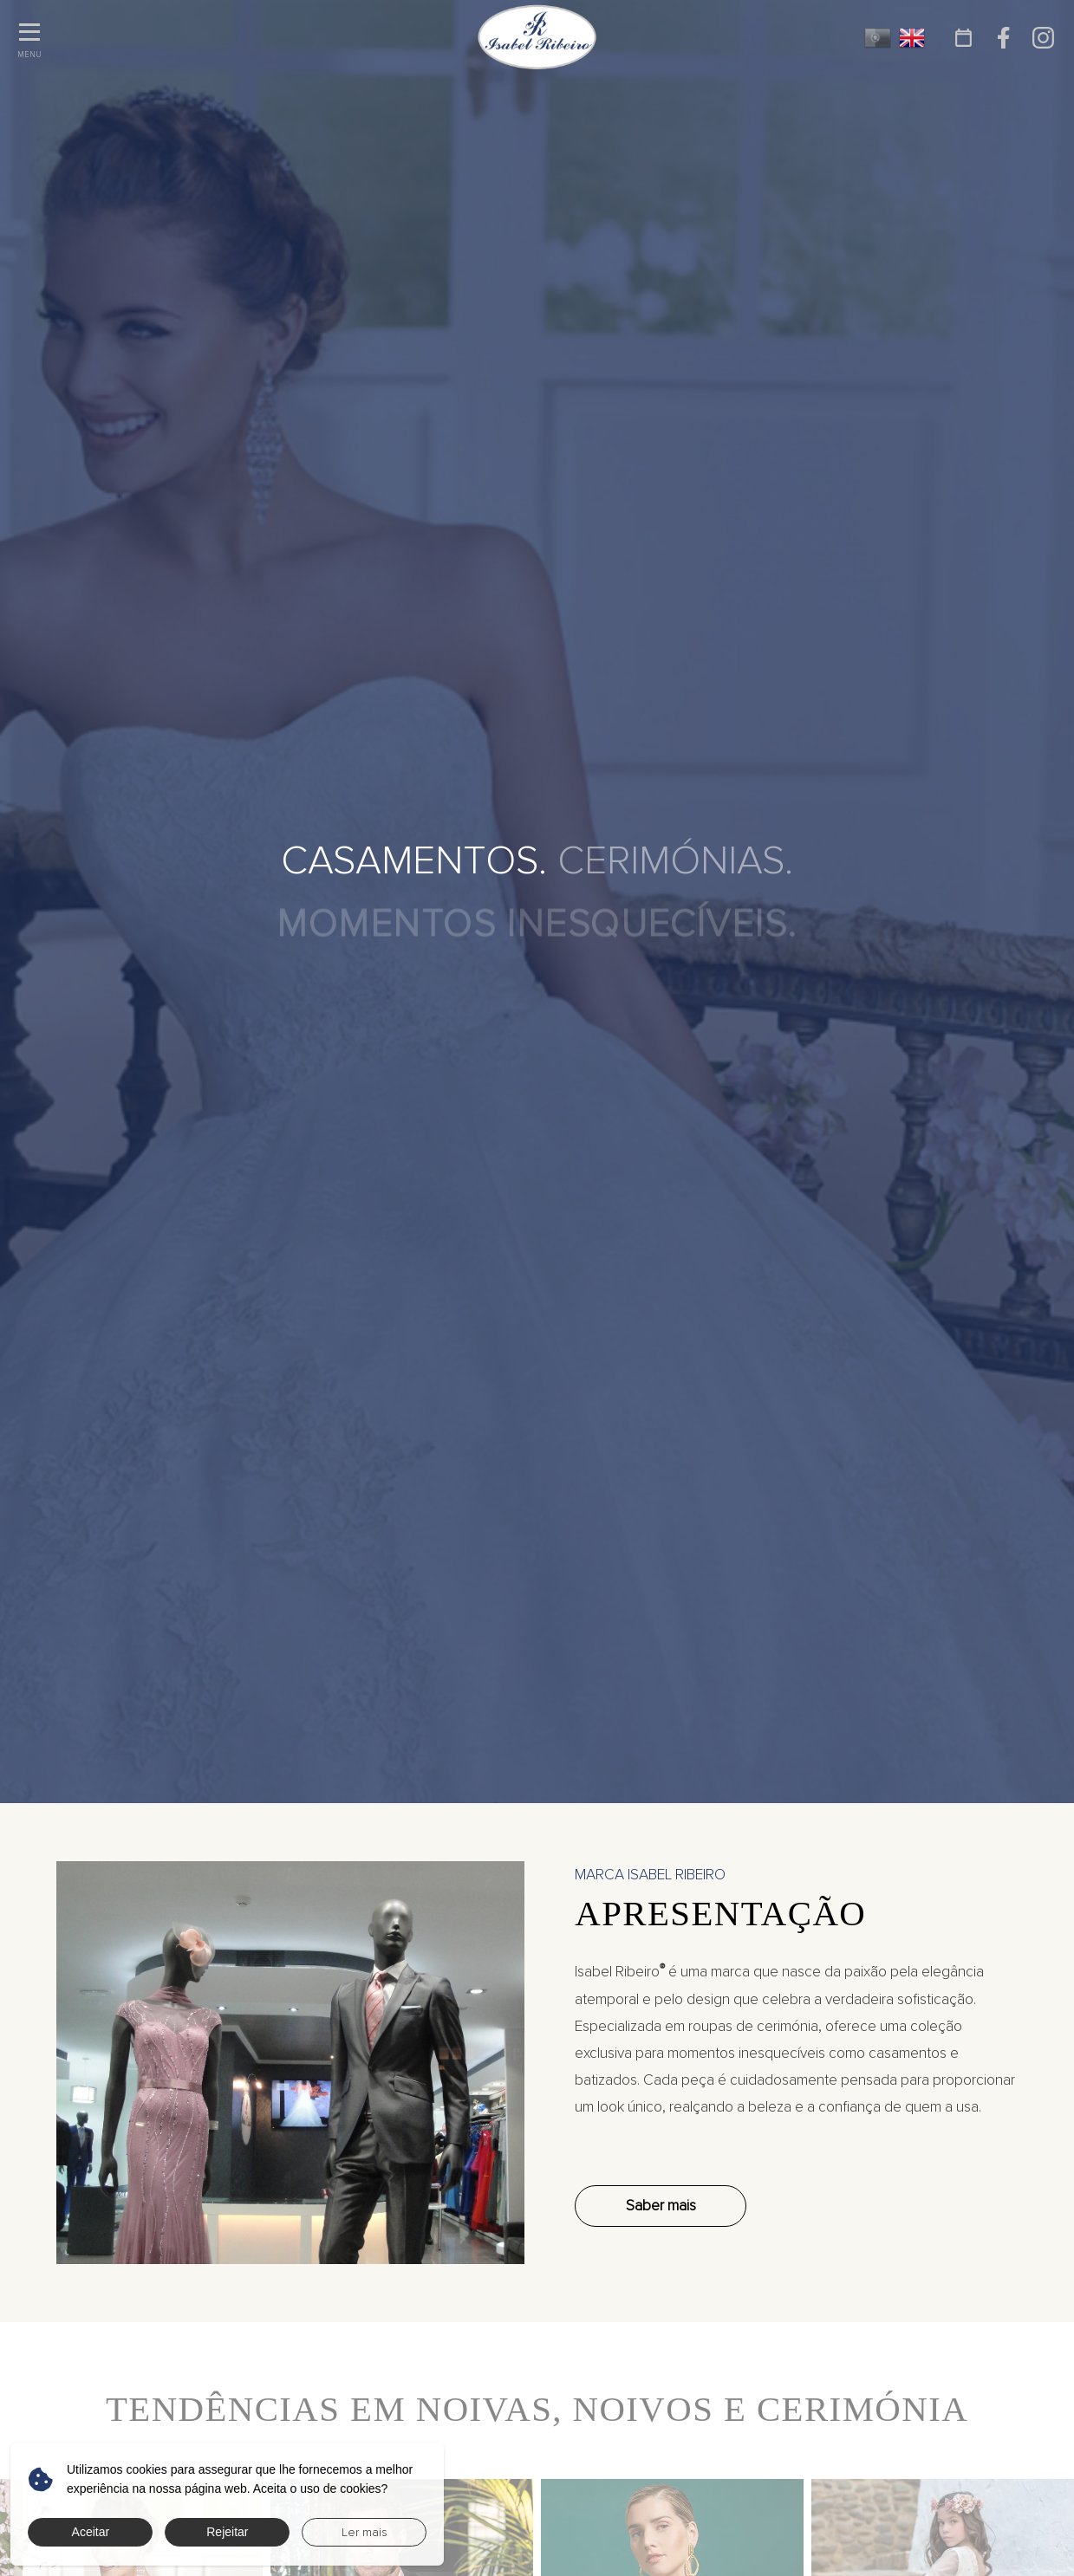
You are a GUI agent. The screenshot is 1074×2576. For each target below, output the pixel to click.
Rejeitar (227, 2532)
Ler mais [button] (364, 2532)
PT (877, 37)
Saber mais (661, 2205)
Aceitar (91, 2532)
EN (912, 37)
